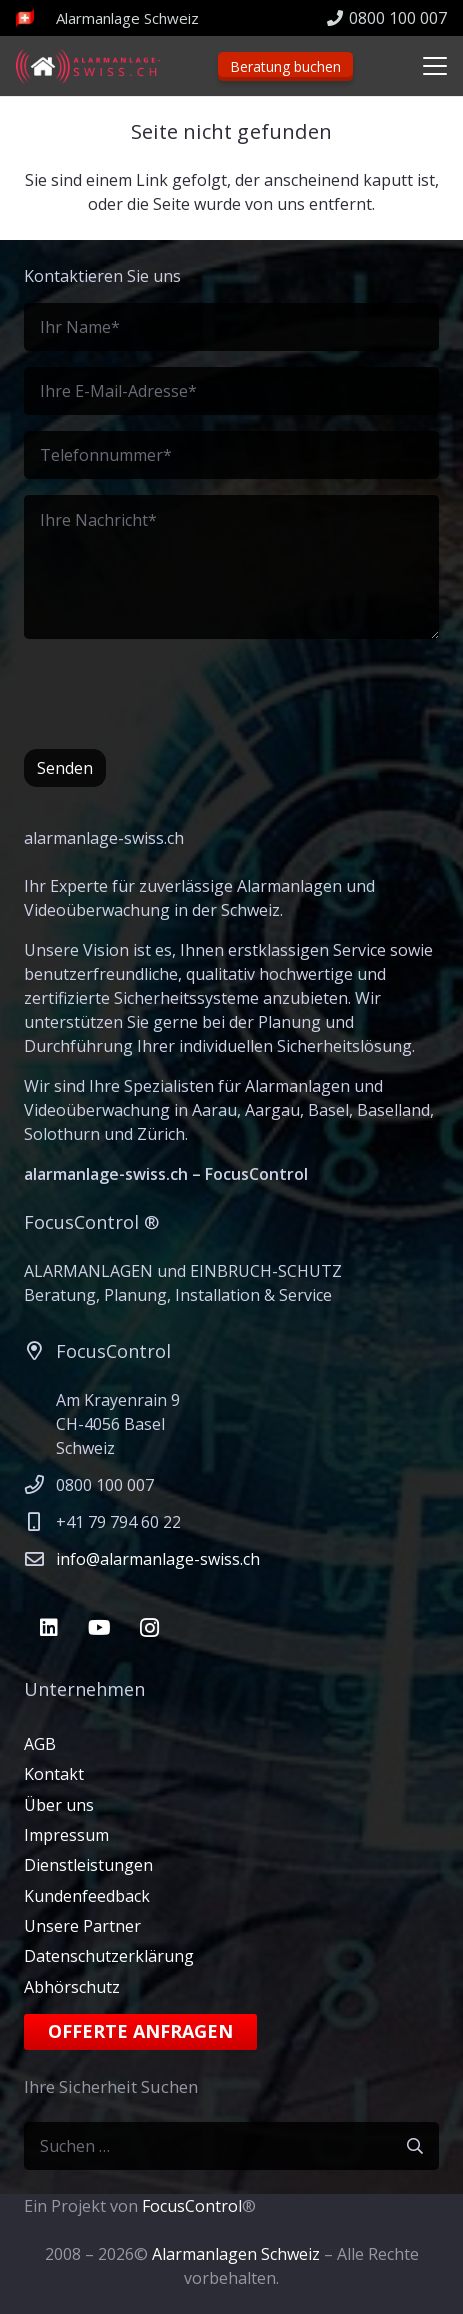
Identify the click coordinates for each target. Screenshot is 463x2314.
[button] (435, 66)
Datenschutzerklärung (109, 1956)
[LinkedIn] (49, 1628)
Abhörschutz (72, 1987)
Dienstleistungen (88, 1865)
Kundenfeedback (87, 1896)
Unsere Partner (82, 1926)
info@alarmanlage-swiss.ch (158, 1559)
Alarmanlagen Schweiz (236, 2254)
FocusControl (192, 2206)
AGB (40, 1744)
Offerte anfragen (140, 2031)
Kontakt (54, 1774)
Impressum (66, 1835)
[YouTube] (99, 1628)
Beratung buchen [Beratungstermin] (285, 66)
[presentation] (176, 694)
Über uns (59, 1805)
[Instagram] (149, 1628)
